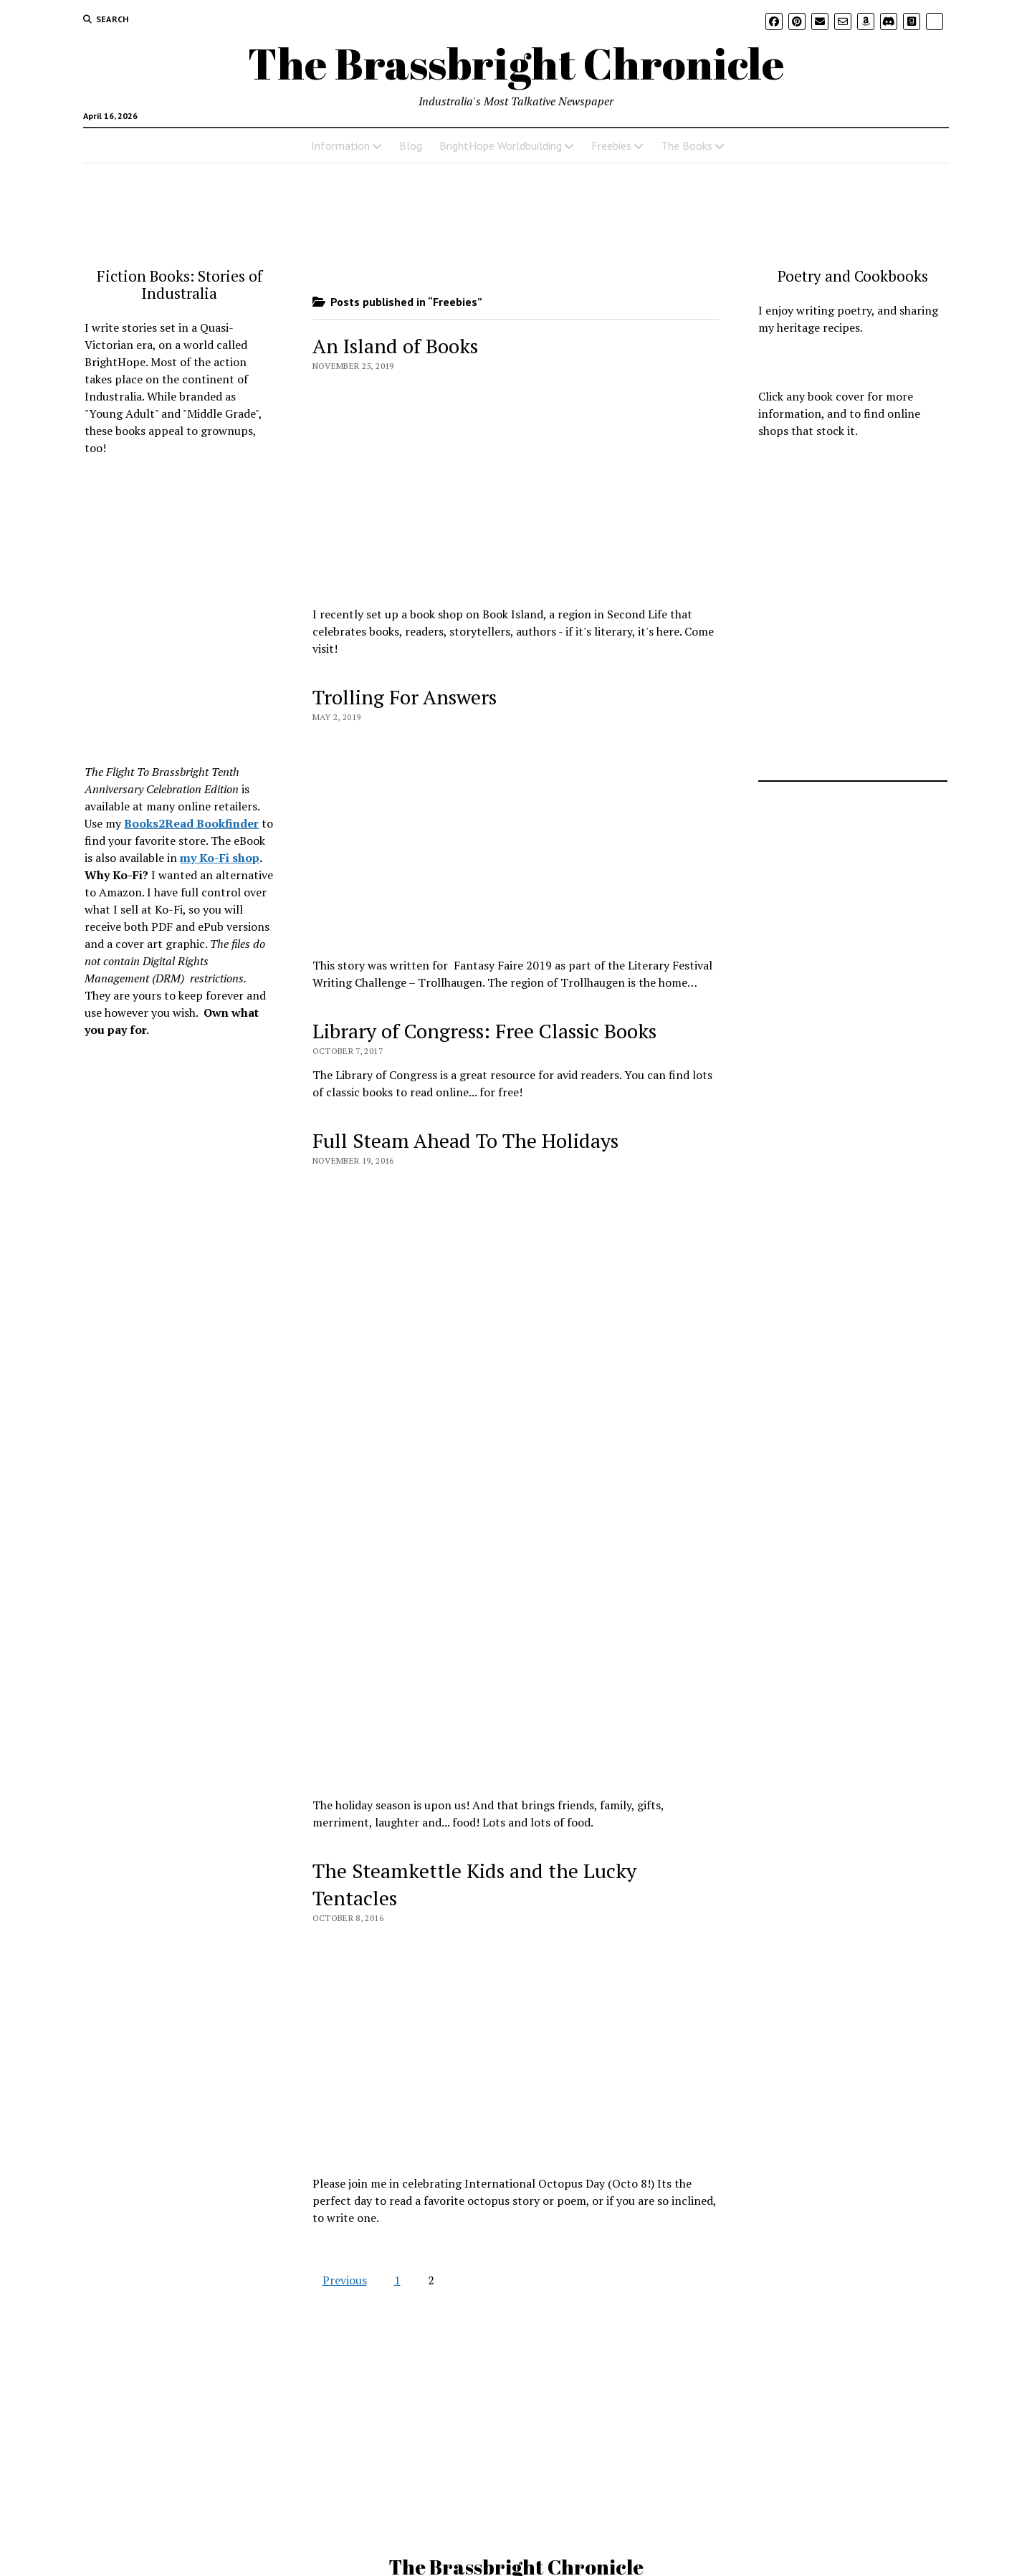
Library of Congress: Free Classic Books (484, 1031)
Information (340, 145)
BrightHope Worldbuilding (500, 145)
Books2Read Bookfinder (191, 823)
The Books (686, 145)
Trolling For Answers (404, 697)
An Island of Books (395, 345)
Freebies (611, 145)
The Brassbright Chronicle (516, 63)
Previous (344, 2280)
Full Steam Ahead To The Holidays (465, 1140)
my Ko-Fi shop (219, 858)
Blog (410, 145)
